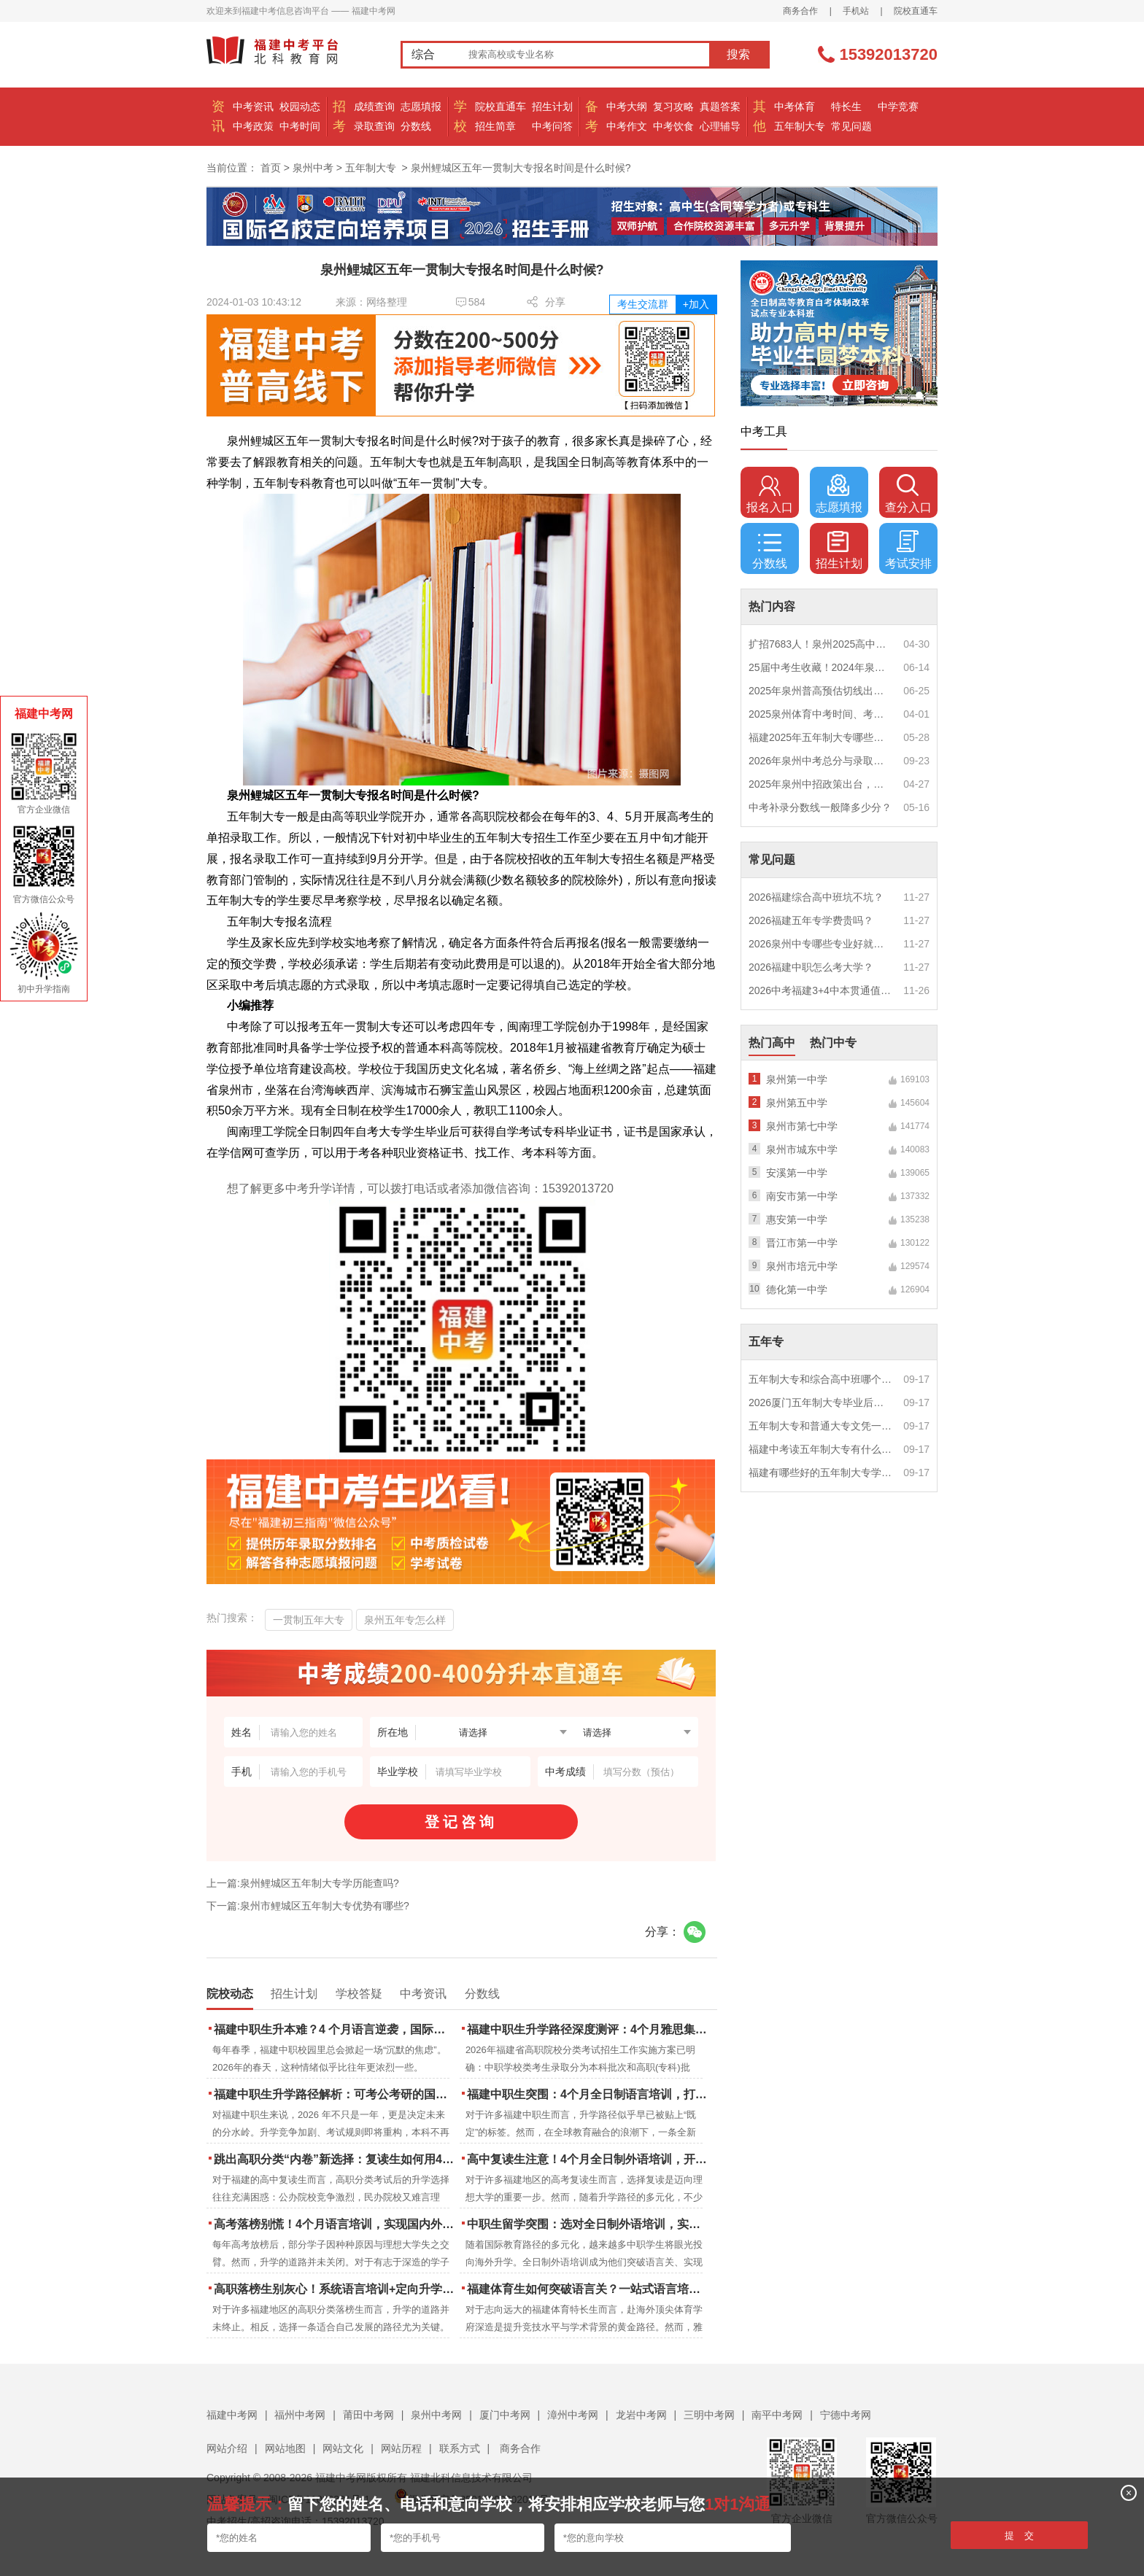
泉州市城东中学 (802, 1149)
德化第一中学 (796, 1289)
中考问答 (552, 126)
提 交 (1020, 2535)
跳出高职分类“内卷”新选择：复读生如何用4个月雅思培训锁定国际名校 (335, 2159)
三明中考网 (709, 2415)
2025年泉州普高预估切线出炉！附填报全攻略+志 (821, 691)
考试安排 (908, 550)
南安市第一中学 (802, 1196)
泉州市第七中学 (802, 1126)
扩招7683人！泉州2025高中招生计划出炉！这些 (821, 644)
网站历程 (401, 2448)
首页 (270, 168)
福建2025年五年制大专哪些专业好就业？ (821, 737)
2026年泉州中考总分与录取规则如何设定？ (821, 761)
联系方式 (459, 2448)
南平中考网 (777, 2415)
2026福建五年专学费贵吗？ (811, 920)
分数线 (416, 126)
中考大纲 (626, 106)
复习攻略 (673, 106)
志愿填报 (421, 106)
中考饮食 (673, 126)
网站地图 (285, 2448)
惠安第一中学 (796, 1219)
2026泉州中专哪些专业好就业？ (821, 944)
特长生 (846, 106)
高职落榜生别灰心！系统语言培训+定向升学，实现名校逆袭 (335, 2289)
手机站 (856, 11)
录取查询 (374, 126)
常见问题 (851, 126)
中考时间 (299, 126)
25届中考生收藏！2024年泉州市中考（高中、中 (821, 667)
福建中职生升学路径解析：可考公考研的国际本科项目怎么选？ (335, 2094)
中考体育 (794, 106)
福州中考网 (299, 2415)
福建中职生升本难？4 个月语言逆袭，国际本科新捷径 (335, 2029)
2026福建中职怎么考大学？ (811, 967)
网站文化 (342, 2448)
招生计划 (552, 106)
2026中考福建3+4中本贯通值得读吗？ (821, 990)
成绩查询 (374, 106)
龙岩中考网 (641, 2415)
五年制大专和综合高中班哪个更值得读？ (821, 1379)
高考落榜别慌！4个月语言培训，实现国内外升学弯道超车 (335, 2224)
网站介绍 (226, 2448)
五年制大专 (799, 126)
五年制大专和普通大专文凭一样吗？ (821, 1426)
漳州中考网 (572, 2415)
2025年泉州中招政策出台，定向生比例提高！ (821, 784)
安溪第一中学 (796, 1173)
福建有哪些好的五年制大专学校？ (821, 1472)
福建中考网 (232, 2415)
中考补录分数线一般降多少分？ (820, 807)
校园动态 (299, 106)
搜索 (738, 54)
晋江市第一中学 (802, 1243)
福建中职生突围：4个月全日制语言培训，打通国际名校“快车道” (588, 2094)
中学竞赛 (898, 106)
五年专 (766, 1341)
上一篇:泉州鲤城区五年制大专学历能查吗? (302, 1883)
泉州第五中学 (796, 1103)
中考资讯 (253, 106)
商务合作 (800, 11)
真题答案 (720, 106)
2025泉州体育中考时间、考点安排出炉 (821, 714)
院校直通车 (916, 11)
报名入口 (769, 493)
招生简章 (495, 126)
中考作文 (626, 126)
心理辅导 (720, 126)
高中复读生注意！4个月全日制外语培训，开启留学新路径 (588, 2159)
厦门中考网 (504, 2415)
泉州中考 (313, 168)
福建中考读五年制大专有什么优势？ (821, 1449)
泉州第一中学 (796, 1079)
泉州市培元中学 (802, 1266)
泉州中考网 (436, 2415)
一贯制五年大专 (308, 1620)
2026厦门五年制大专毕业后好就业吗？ (821, 1402)
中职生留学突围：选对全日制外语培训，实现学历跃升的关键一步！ (588, 2224)
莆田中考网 (368, 2415)
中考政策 (253, 126)
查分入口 (908, 493)
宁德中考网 (845, 2415)
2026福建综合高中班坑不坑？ (816, 897)
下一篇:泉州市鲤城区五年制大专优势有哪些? (307, 1906)
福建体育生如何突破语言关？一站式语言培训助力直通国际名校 (588, 2289)
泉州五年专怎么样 (405, 1620)
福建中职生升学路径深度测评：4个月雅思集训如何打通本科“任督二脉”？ (588, 2029)
